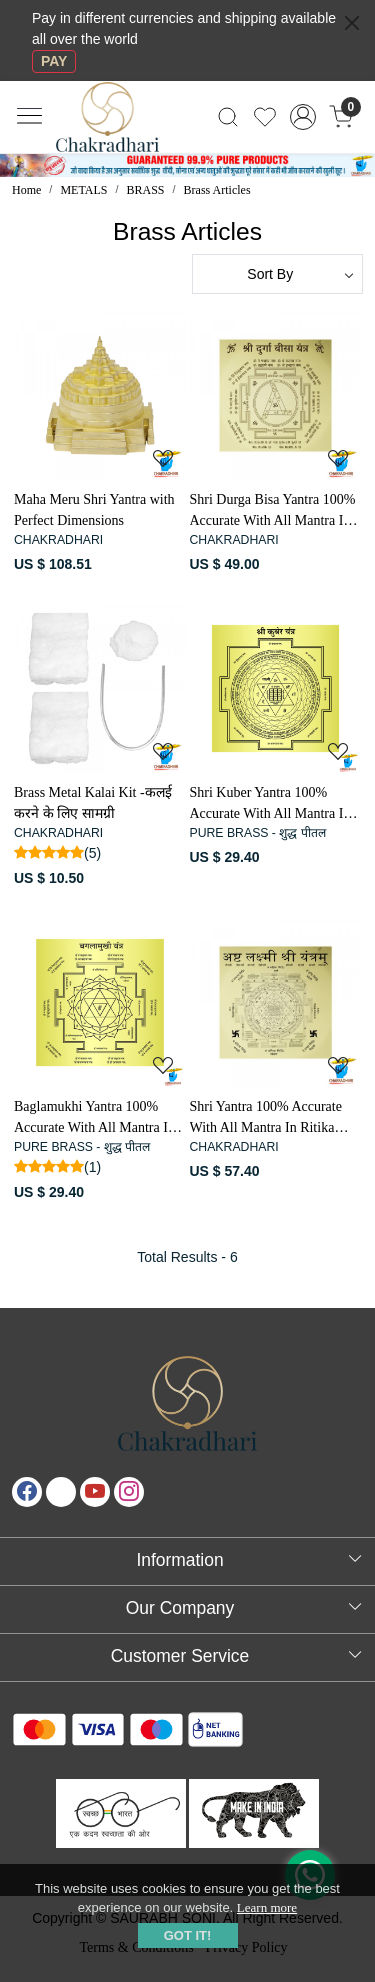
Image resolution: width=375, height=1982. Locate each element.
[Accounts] (302, 117)
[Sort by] (278, 274)
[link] (228, 117)
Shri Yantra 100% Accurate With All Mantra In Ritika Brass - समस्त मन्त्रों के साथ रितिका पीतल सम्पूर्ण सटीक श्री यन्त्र (268, 1118)
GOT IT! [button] (188, 1935)
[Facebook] (27, 1492)
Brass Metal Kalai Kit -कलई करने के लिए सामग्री (93, 803)
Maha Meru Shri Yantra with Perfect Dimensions (94, 510)
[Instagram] (129, 1492)
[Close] (352, 23)
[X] (61, 1492)
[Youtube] (95, 1492)
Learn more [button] (267, 1907)
